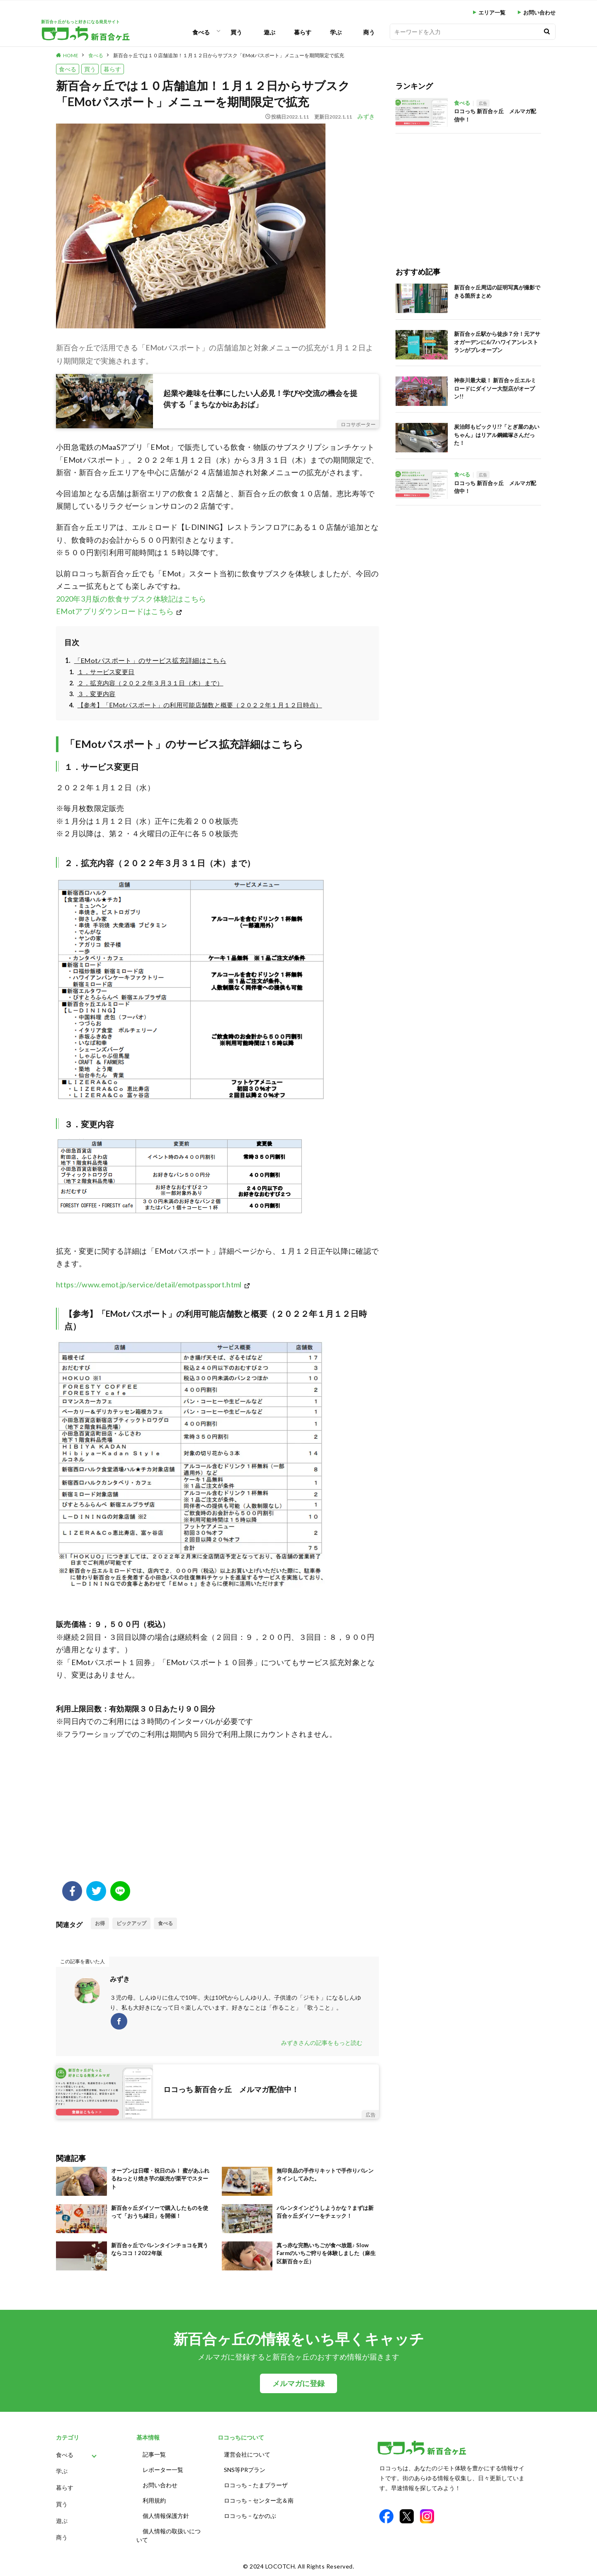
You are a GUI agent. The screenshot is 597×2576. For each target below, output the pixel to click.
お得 (100, 1923)
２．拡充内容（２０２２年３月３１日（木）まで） (150, 683)
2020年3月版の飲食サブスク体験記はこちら (131, 598)
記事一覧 (154, 2454)
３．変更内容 (97, 693)
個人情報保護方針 (166, 2515)
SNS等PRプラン (244, 2469)
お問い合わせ (539, 13)
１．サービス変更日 (106, 671)
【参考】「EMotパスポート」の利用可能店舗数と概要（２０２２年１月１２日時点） (200, 705)
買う (236, 32)
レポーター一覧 (163, 2469)
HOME (70, 55)
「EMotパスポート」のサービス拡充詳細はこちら (150, 660)
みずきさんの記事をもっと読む (321, 2042)
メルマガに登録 (298, 2383)
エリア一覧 (491, 13)
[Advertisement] (217, 1815)
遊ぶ (269, 32)
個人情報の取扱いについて (168, 2535)
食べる (201, 32)
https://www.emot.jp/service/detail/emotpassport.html (149, 1284)
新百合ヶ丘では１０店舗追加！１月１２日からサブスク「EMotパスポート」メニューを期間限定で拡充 (228, 55)
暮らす (302, 32)
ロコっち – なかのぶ (250, 2515)
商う (369, 32)
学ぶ (336, 32)
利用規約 (154, 2500)
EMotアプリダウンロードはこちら (115, 611)
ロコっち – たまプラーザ (256, 2485)
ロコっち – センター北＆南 (259, 2500)
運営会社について (247, 2454)
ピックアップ (131, 1923)
